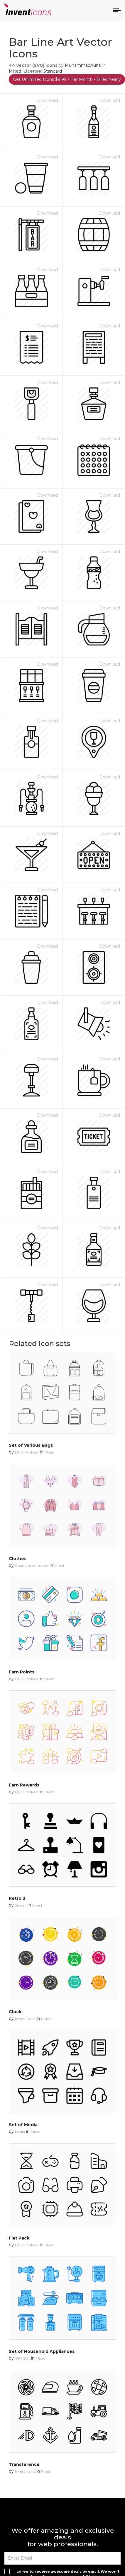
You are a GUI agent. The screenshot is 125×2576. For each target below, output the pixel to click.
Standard (52, 71)
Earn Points (21, 1672)
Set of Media (23, 2124)
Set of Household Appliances (42, 2351)
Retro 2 (17, 1898)
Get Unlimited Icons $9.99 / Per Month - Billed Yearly (67, 79)
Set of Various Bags (31, 1445)
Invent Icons (25, 2018)
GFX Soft (22, 2358)
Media (20, 2131)
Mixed (15, 71)
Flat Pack (19, 2238)
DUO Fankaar (27, 1452)
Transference (24, 2464)
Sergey (20, 1905)
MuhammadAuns (83, 65)
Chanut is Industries (31, 1565)
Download (47, 100)
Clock (15, 2011)
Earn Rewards (24, 1785)
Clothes (17, 1558)
